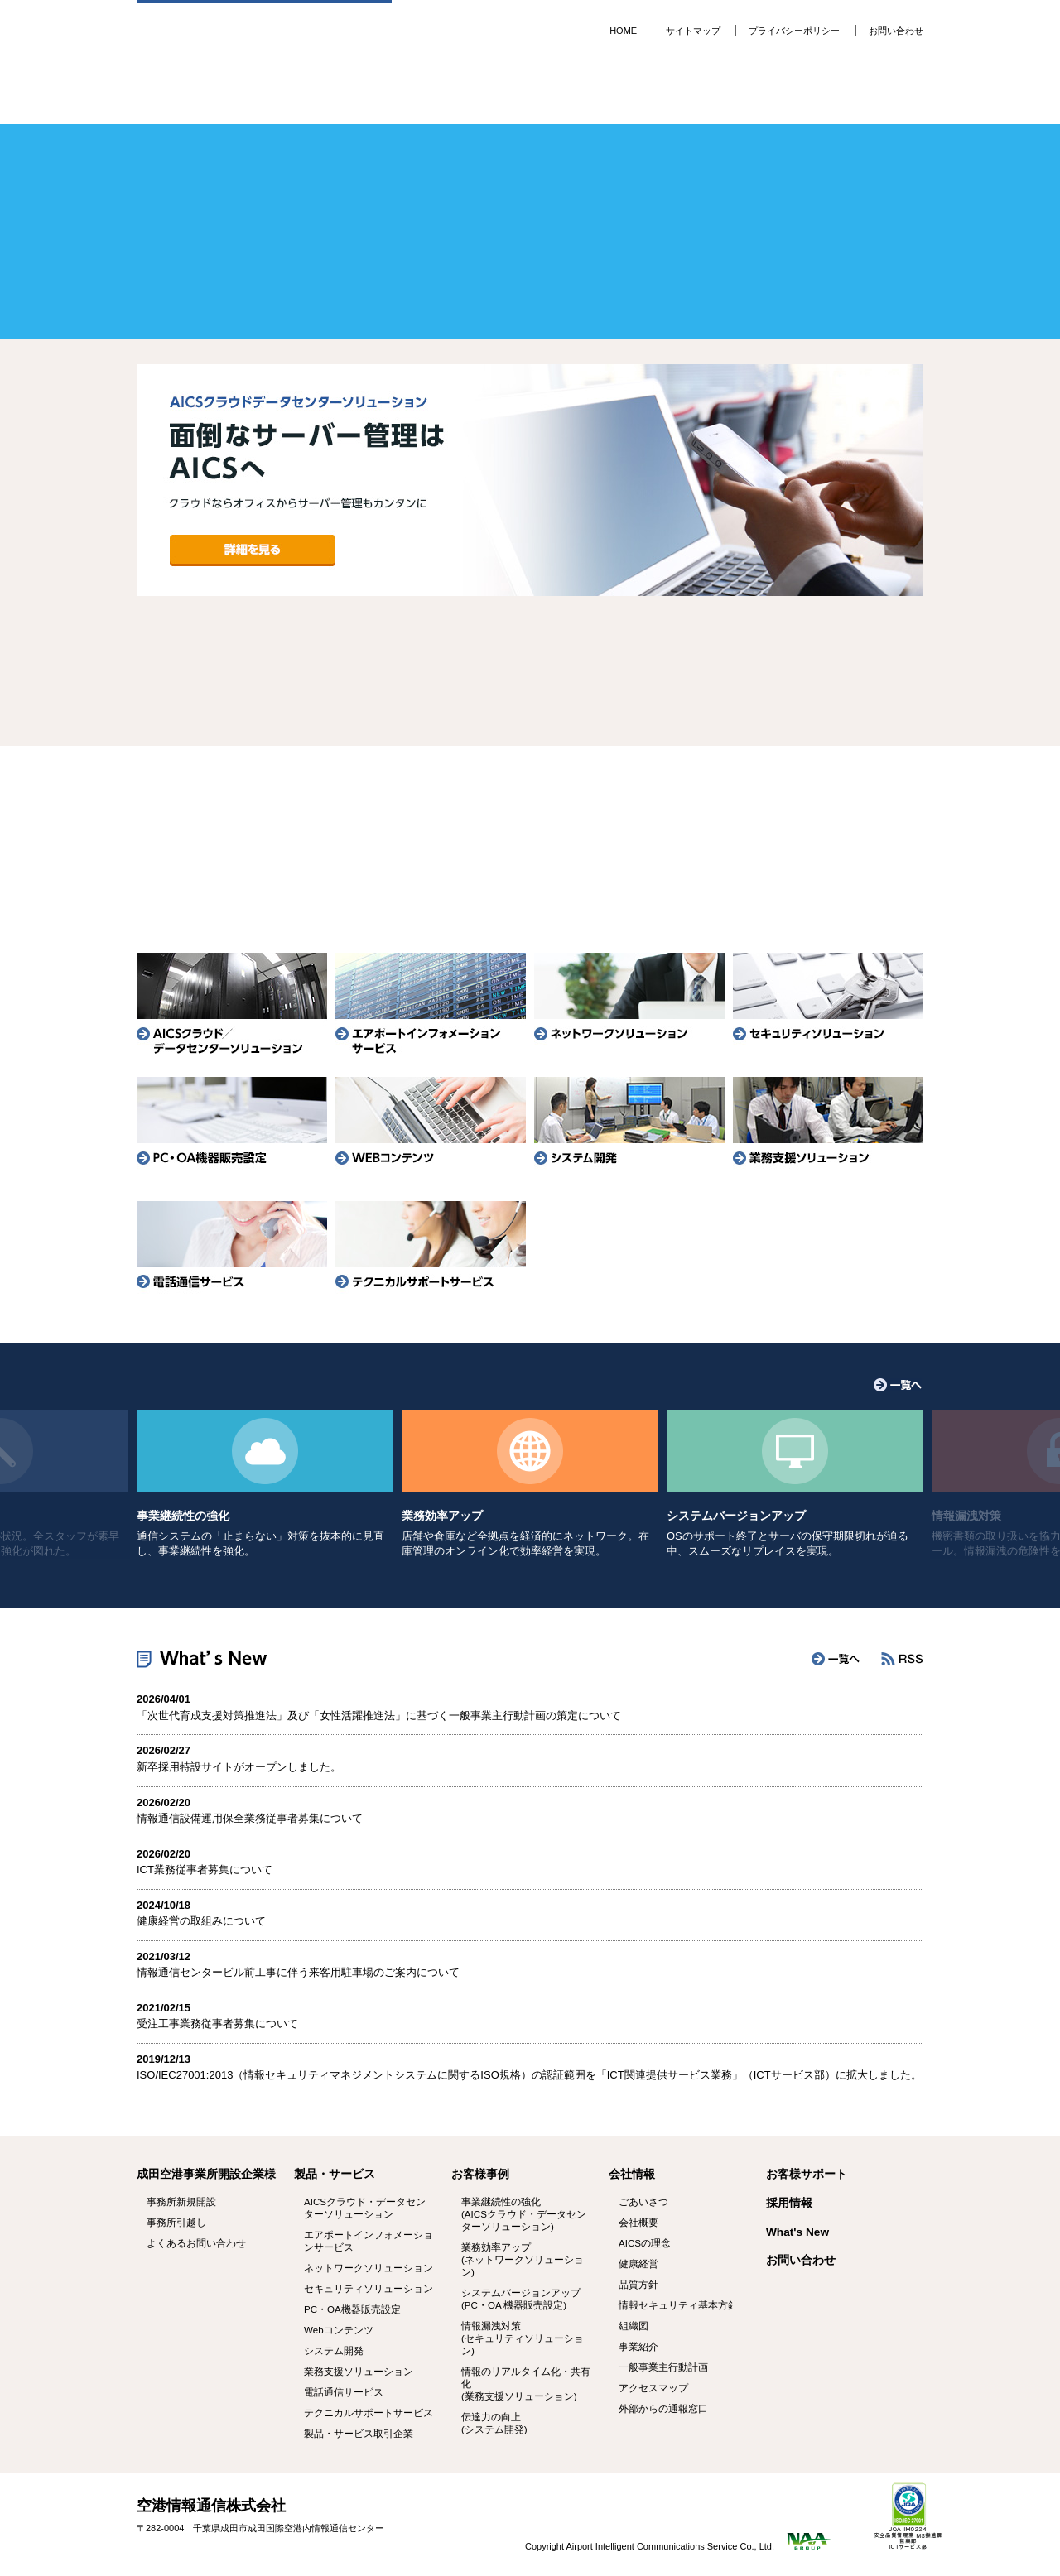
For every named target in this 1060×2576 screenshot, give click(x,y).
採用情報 (858, 95)
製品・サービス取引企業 (358, 2434)
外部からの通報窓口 (663, 2409)
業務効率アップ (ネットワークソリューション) (522, 2259)
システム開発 (629, 1127)
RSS (902, 1658)
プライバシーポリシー (794, 31)
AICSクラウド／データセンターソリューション (232, 1003)
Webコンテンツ (338, 2330)
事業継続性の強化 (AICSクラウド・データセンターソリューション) (523, 2214)
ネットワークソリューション (629, 1003)
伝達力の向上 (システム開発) (494, 2423)
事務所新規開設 (268, 845)
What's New (797, 2232)
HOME (623, 31)
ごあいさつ (643, 2202)
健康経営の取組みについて (201, 1921)
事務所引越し (530, 845)
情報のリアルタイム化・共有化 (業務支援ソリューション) (525, 2384)
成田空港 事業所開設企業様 (202, 95)
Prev (136, 484)
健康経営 (638, 2264)
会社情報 (727, 95)
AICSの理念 (645, 2243)
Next (923, 484)
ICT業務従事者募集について (204, 1869)
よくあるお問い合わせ (792, 845)
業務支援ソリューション (828, 1127)
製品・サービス (334, 95)
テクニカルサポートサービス (430, 1251)
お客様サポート (596, 95)
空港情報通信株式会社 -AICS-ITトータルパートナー (264, 39)
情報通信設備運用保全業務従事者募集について (250, 1818)
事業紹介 (638, 2347)
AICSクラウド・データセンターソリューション (365, 2208)
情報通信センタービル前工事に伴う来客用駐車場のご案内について (298, 1972)
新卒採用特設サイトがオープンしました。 (239, 1767)
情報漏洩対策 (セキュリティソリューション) (522, 2338)
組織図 (633, 2326)
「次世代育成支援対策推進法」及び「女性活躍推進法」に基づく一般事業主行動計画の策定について (379, 1715)
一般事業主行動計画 (663, 2367)
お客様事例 (465, 95)
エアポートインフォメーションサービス (430, 1003)
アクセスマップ (653, 2388)
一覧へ (898, 1384)
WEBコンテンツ (430, 1127)
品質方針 (638, 2285)
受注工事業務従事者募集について (217, 2023)
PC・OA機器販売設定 (232, 1127)
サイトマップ (693, 31)
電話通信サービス (232, 1251)
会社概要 (638, 2223)
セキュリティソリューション (828, 1003)
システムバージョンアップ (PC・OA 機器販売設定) (521, 2299)
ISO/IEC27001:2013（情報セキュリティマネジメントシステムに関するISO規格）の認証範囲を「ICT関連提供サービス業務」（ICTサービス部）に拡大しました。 (529, 2075)
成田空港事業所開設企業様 (206, 2174)
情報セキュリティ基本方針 (678, 2305)
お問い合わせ (896, 31)
